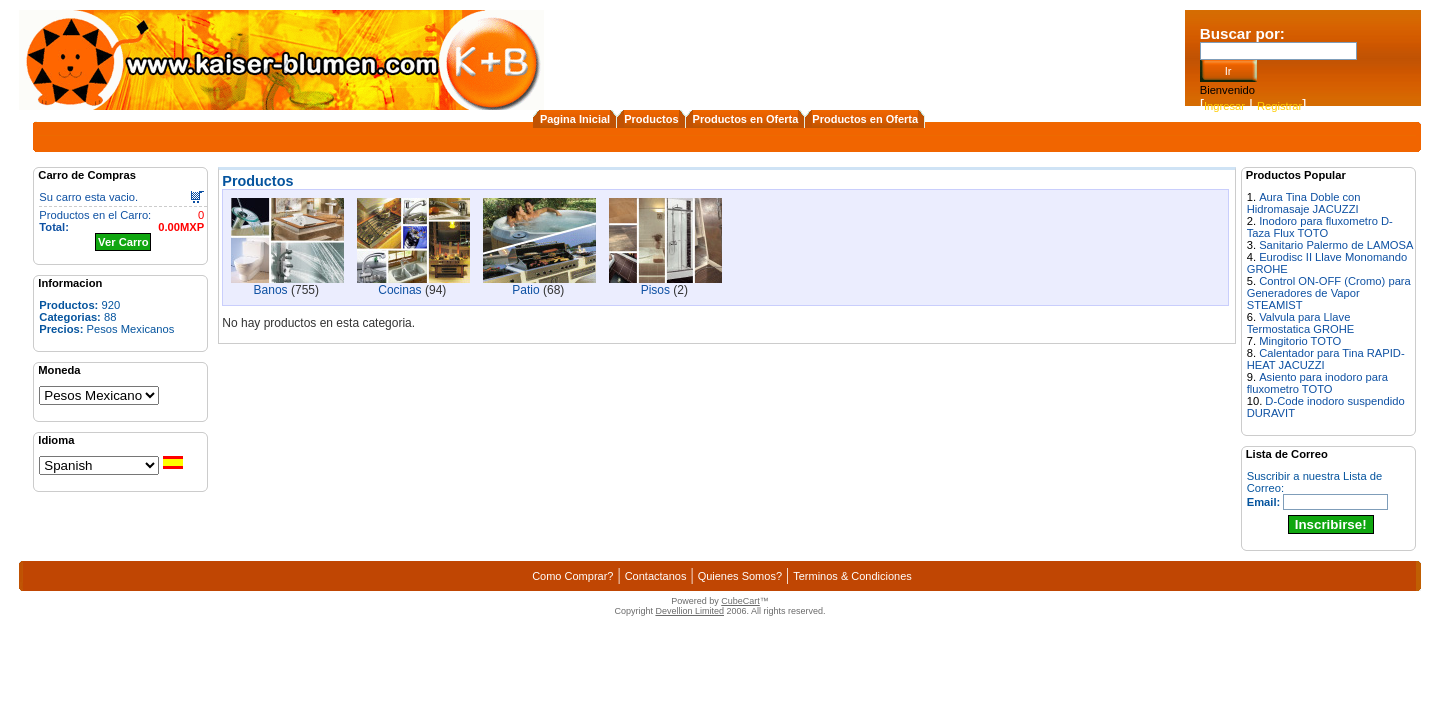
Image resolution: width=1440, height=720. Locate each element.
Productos (651, 119)
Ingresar (1224, 106)
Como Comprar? (572, 576)
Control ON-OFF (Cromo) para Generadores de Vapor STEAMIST (1329, 293)
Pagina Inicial (575, 119)
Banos (271, 290)
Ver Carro (123, 242)
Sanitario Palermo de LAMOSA (1336, 245)
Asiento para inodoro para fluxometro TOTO (1317, 383)
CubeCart (740, 601)
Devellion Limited (689, 611)
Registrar (1279, 106)
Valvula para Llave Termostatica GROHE (1301, 323)
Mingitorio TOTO (1300, 341)
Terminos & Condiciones (852, 576)
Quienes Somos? (740, 576)
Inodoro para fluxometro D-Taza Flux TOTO (1320, 227)
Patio (525, 290)
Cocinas (399, 290)
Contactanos (656, 576)
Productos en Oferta (746, 119)
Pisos (655, 290)
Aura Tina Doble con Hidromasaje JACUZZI (1304, 203)
